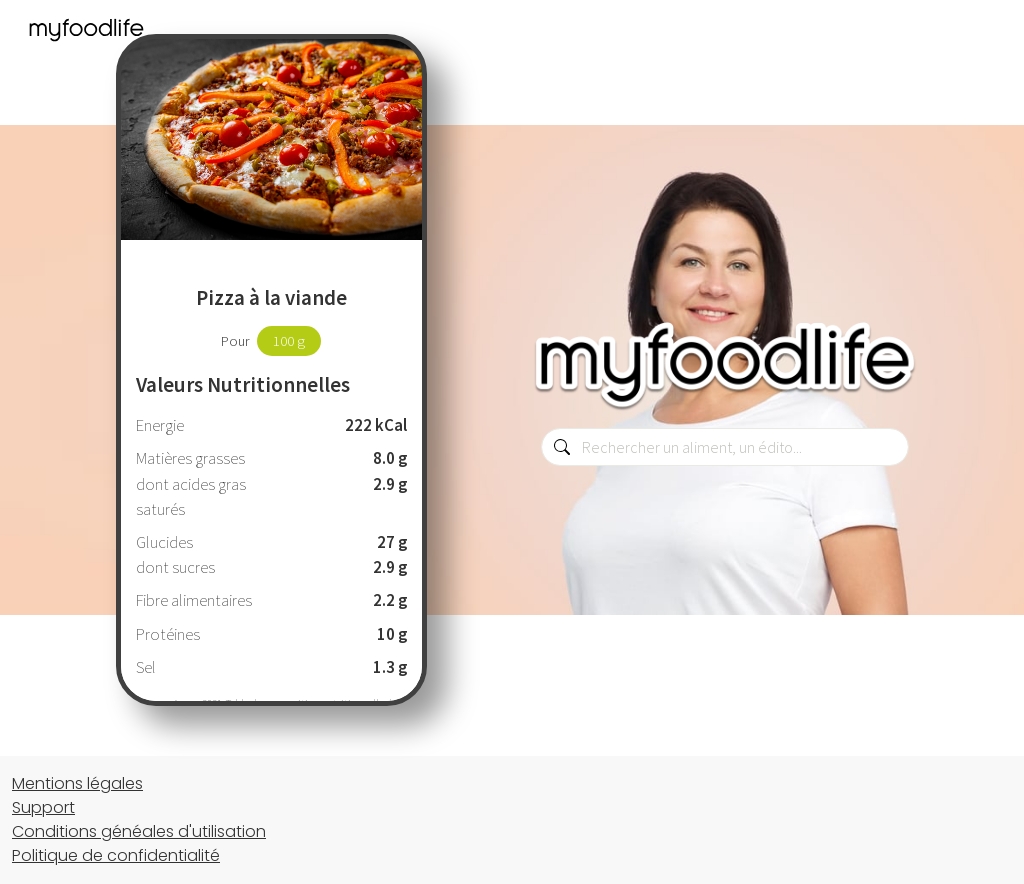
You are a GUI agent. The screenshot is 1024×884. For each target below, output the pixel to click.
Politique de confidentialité (116, 855)
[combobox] (725, 447)
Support (43, 807)
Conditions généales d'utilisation (139, 831)
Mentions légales (77, 783)
